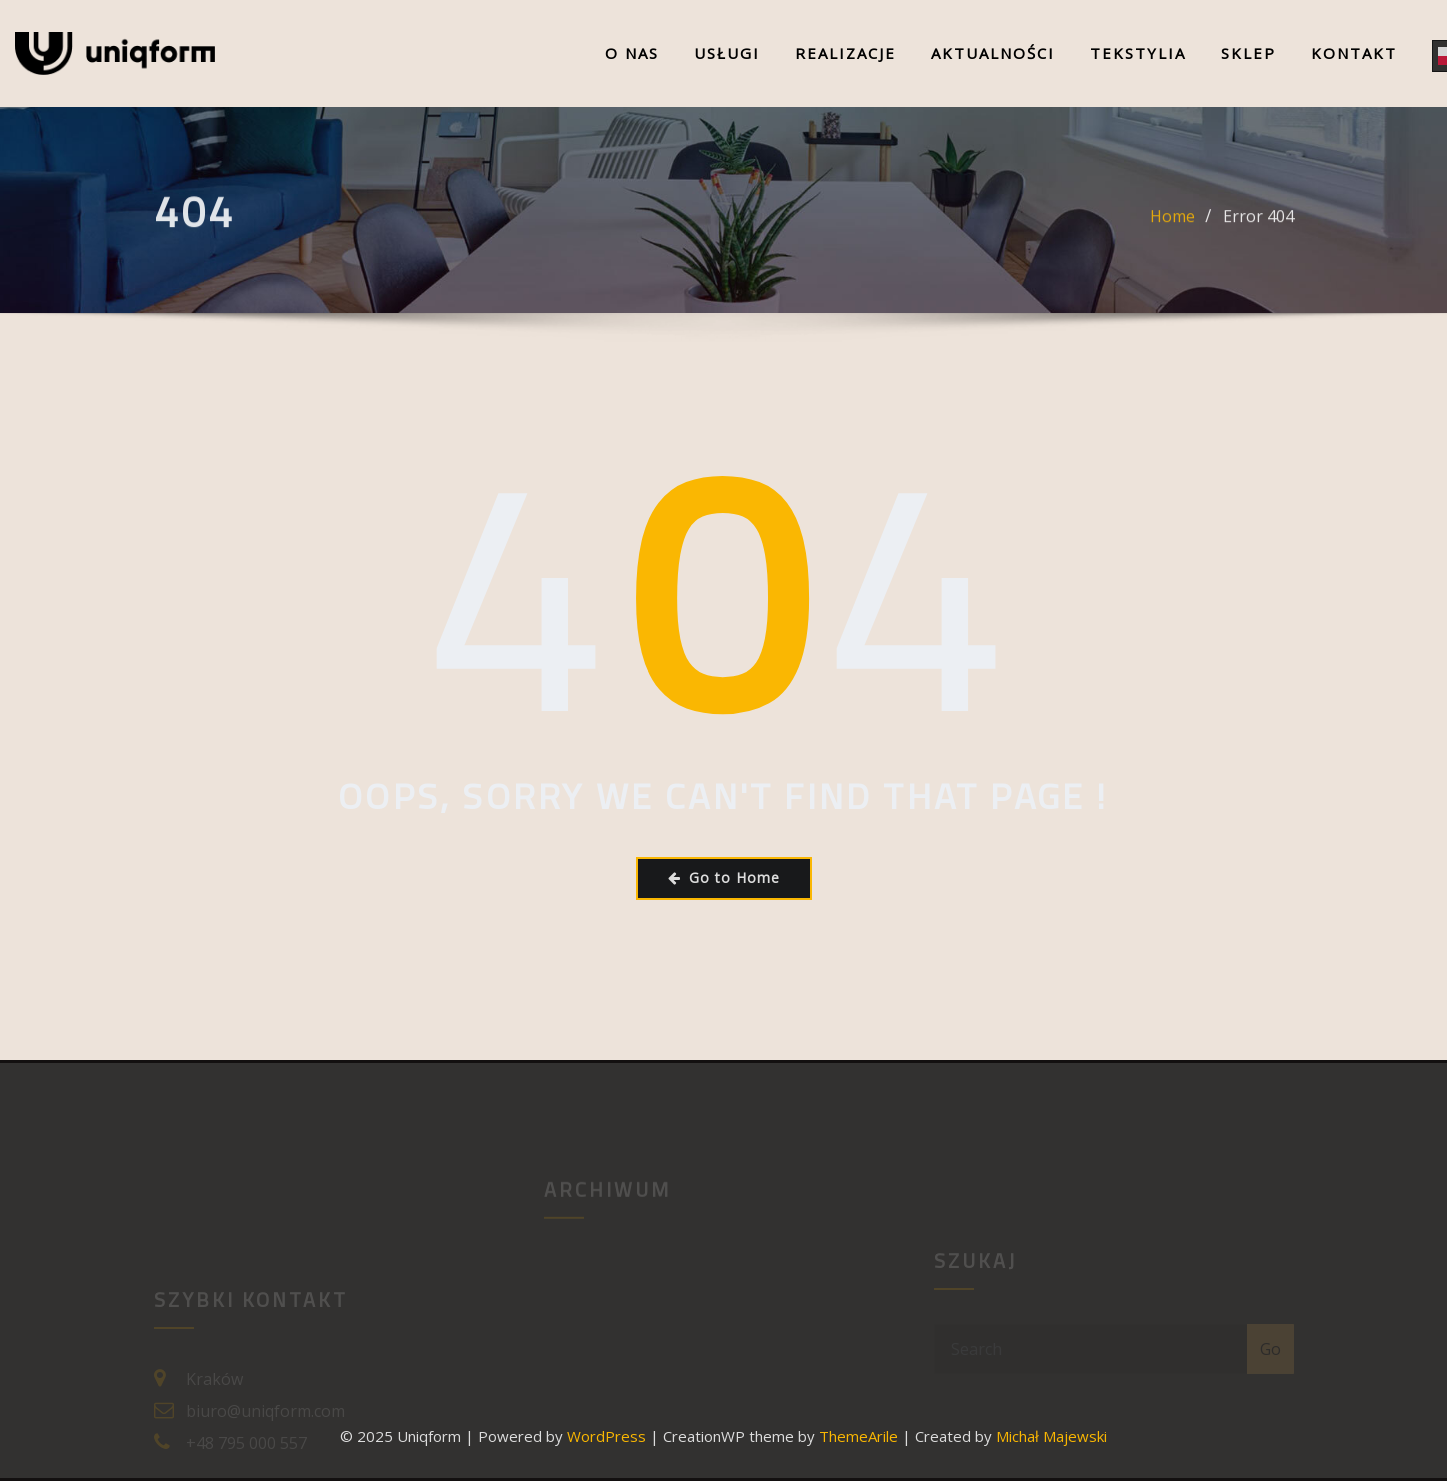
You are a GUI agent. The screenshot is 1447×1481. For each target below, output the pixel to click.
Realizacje (845, 53)
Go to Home (724, 877)
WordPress (606, 1436)
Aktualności (993, 53)
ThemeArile (858, 1436)
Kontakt (1354, 53)
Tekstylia (1138, 53)
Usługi (727, 53)
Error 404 (1258, 225)
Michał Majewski (1051, 1436)
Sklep (1248, 53)
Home (1172, 225)
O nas (632, 53)
